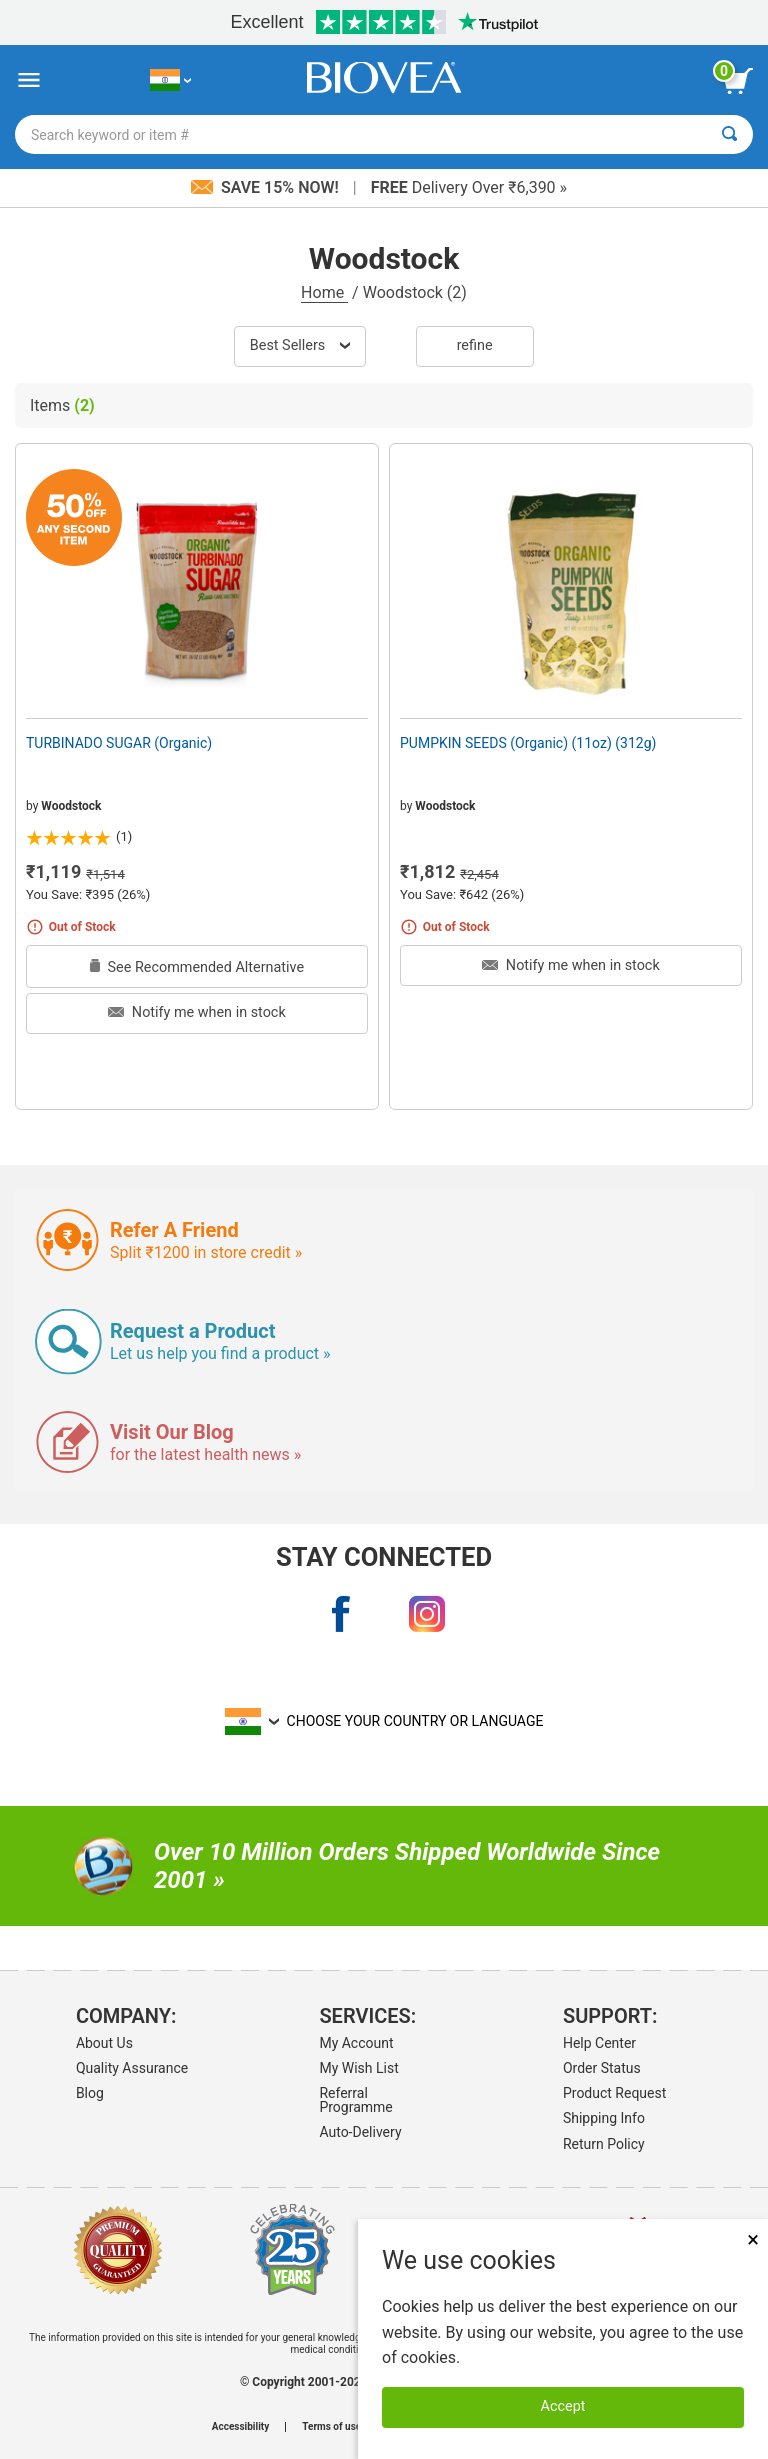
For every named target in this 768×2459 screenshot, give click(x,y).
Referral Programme (355, 2100)
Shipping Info (604, 2118)
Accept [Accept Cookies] (563, 2406)
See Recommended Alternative (197, 967)
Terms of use (331, 2427)
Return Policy (604, 2144)
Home (324, 292)
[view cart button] (738, 81)
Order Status (602, 2068)
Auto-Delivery (360, 2132)
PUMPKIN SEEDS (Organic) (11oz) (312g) (528, 743)
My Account (356, 2043)
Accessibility (240, 2427)
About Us (104, 2043)
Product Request (614, 2093)
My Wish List (358, 2068)
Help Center (599, 2043)
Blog (90, 2093)
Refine (475, 345)
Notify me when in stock (196, 1012)
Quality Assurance (132, 2068)
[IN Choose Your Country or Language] (170, 80)
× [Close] (753, 2239)
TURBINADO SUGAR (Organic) (119, 743)
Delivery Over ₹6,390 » (469, 187)
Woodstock (71, 806)
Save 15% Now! (267, 187)
